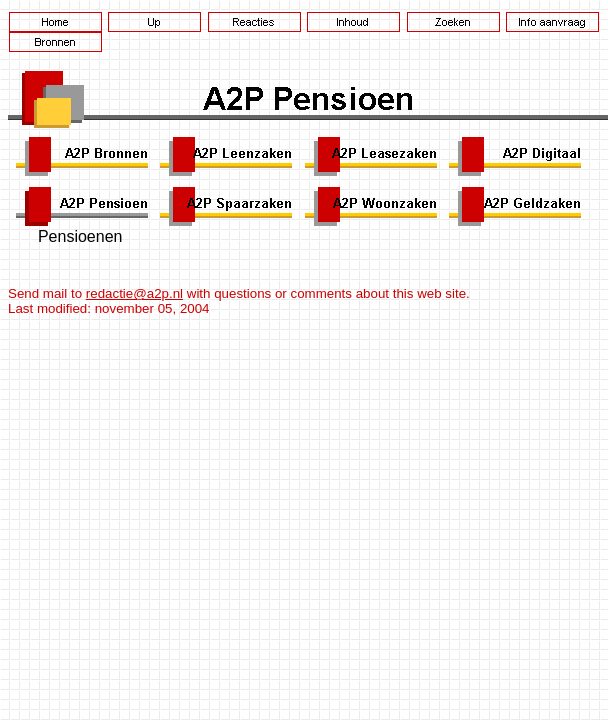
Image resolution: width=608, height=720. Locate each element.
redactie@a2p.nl (134, 293)
